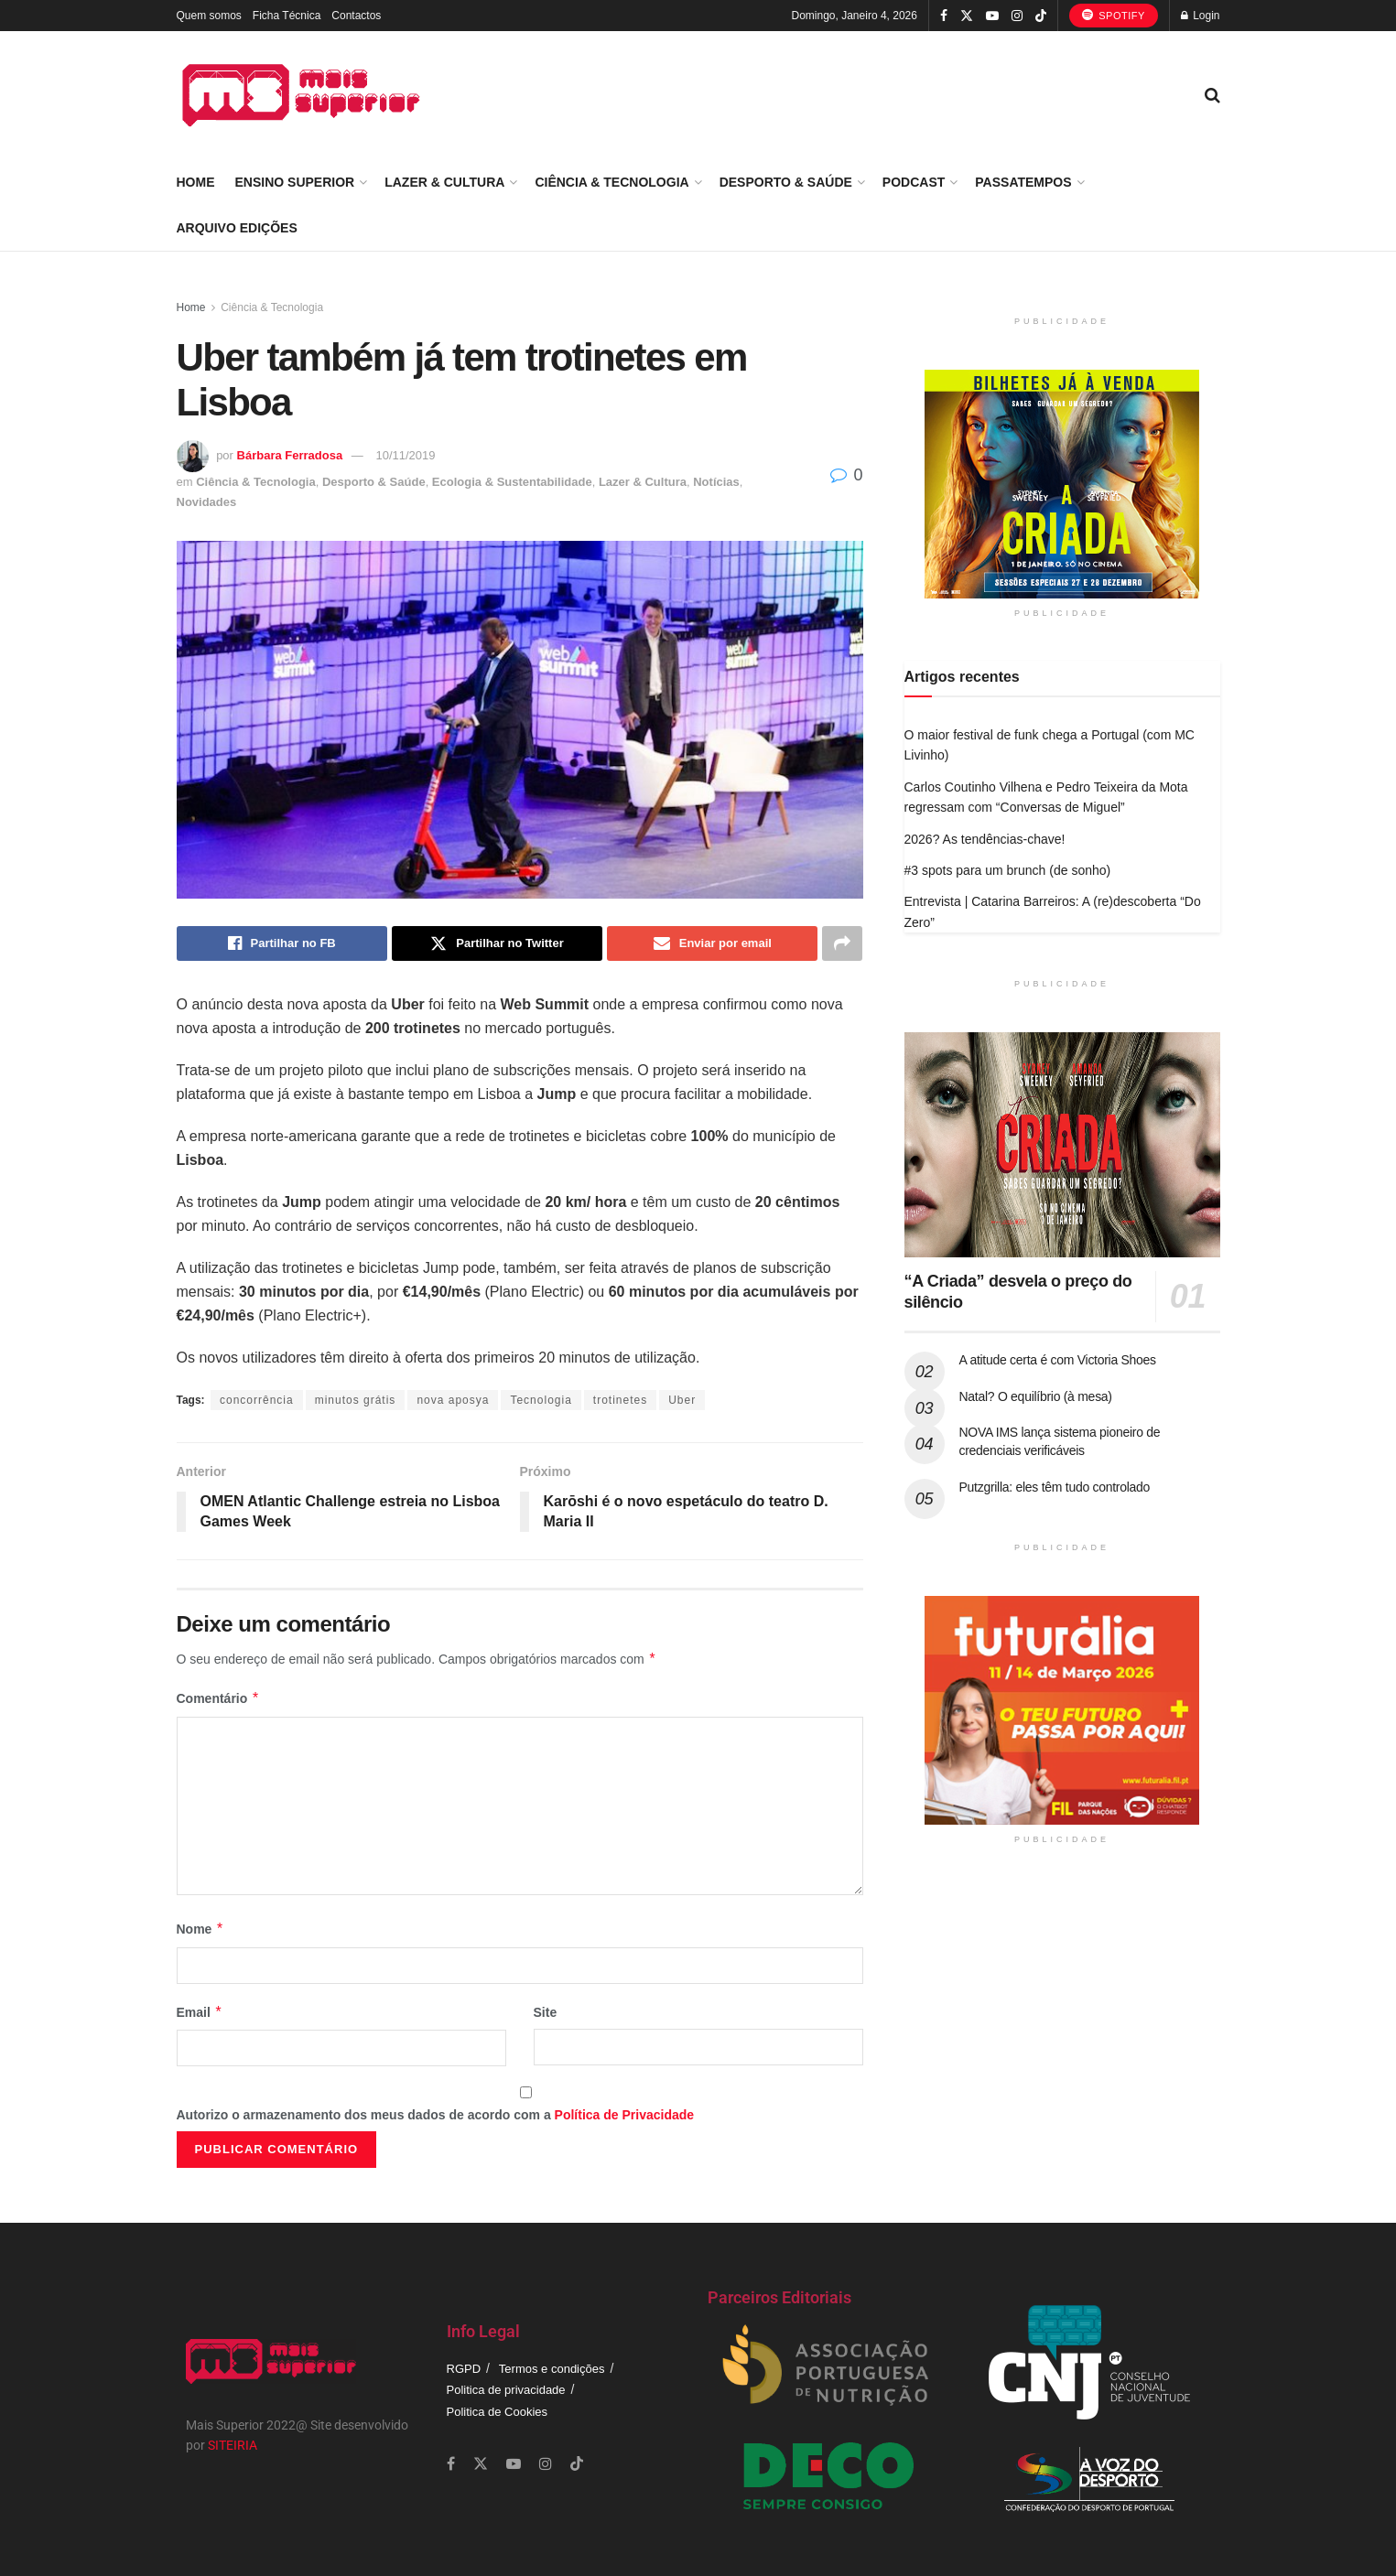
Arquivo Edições (237, 228)
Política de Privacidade (625, 2114)
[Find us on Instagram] (545, 2463)
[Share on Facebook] (282, 943)
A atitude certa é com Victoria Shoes (1057, 1360)
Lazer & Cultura (444, 182)
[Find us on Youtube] (513, 2463)
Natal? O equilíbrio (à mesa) (1035, 1396)
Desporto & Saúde (786, 182)
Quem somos (209, 15)
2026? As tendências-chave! (985, 839)
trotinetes (620, 1400)
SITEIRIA (232, 2445)
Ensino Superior (295, 182)
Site (545, 2012)
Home (196, 182)
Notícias (716, 482)
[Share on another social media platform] (842, 943)
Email (200, 2012)
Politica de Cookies (497, 2412)
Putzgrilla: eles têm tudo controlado (1055, 1487)
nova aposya (453, 1400)
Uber (682, 1400)
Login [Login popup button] (1200, 15)
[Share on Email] (712, 943)
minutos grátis (355, 1400)
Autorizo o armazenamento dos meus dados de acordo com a (436, 2114)
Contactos (356, 15)
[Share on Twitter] (497, 943)
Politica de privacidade (506, 2390)
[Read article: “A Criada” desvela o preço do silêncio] (1062, 1145)
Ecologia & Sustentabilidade (512, 482)
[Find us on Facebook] (451, 2463)
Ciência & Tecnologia (611, 182)
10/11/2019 (405, 455)
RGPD (464, 2369)
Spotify (1113, 14)
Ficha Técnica (286, 15)
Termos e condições (552, 2369)
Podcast (913, 182)
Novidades (207, 502)
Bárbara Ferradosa (290, 455)
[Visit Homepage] (301, 95)
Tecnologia (540, 1400)
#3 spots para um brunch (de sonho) (1007, 870)
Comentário (218, 1698)
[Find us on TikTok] (1040, 16)
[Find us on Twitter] (480, 2463)
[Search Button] (1212, 95)
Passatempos (1023, 182)
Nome (200, 1929)
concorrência (257, 1400)
